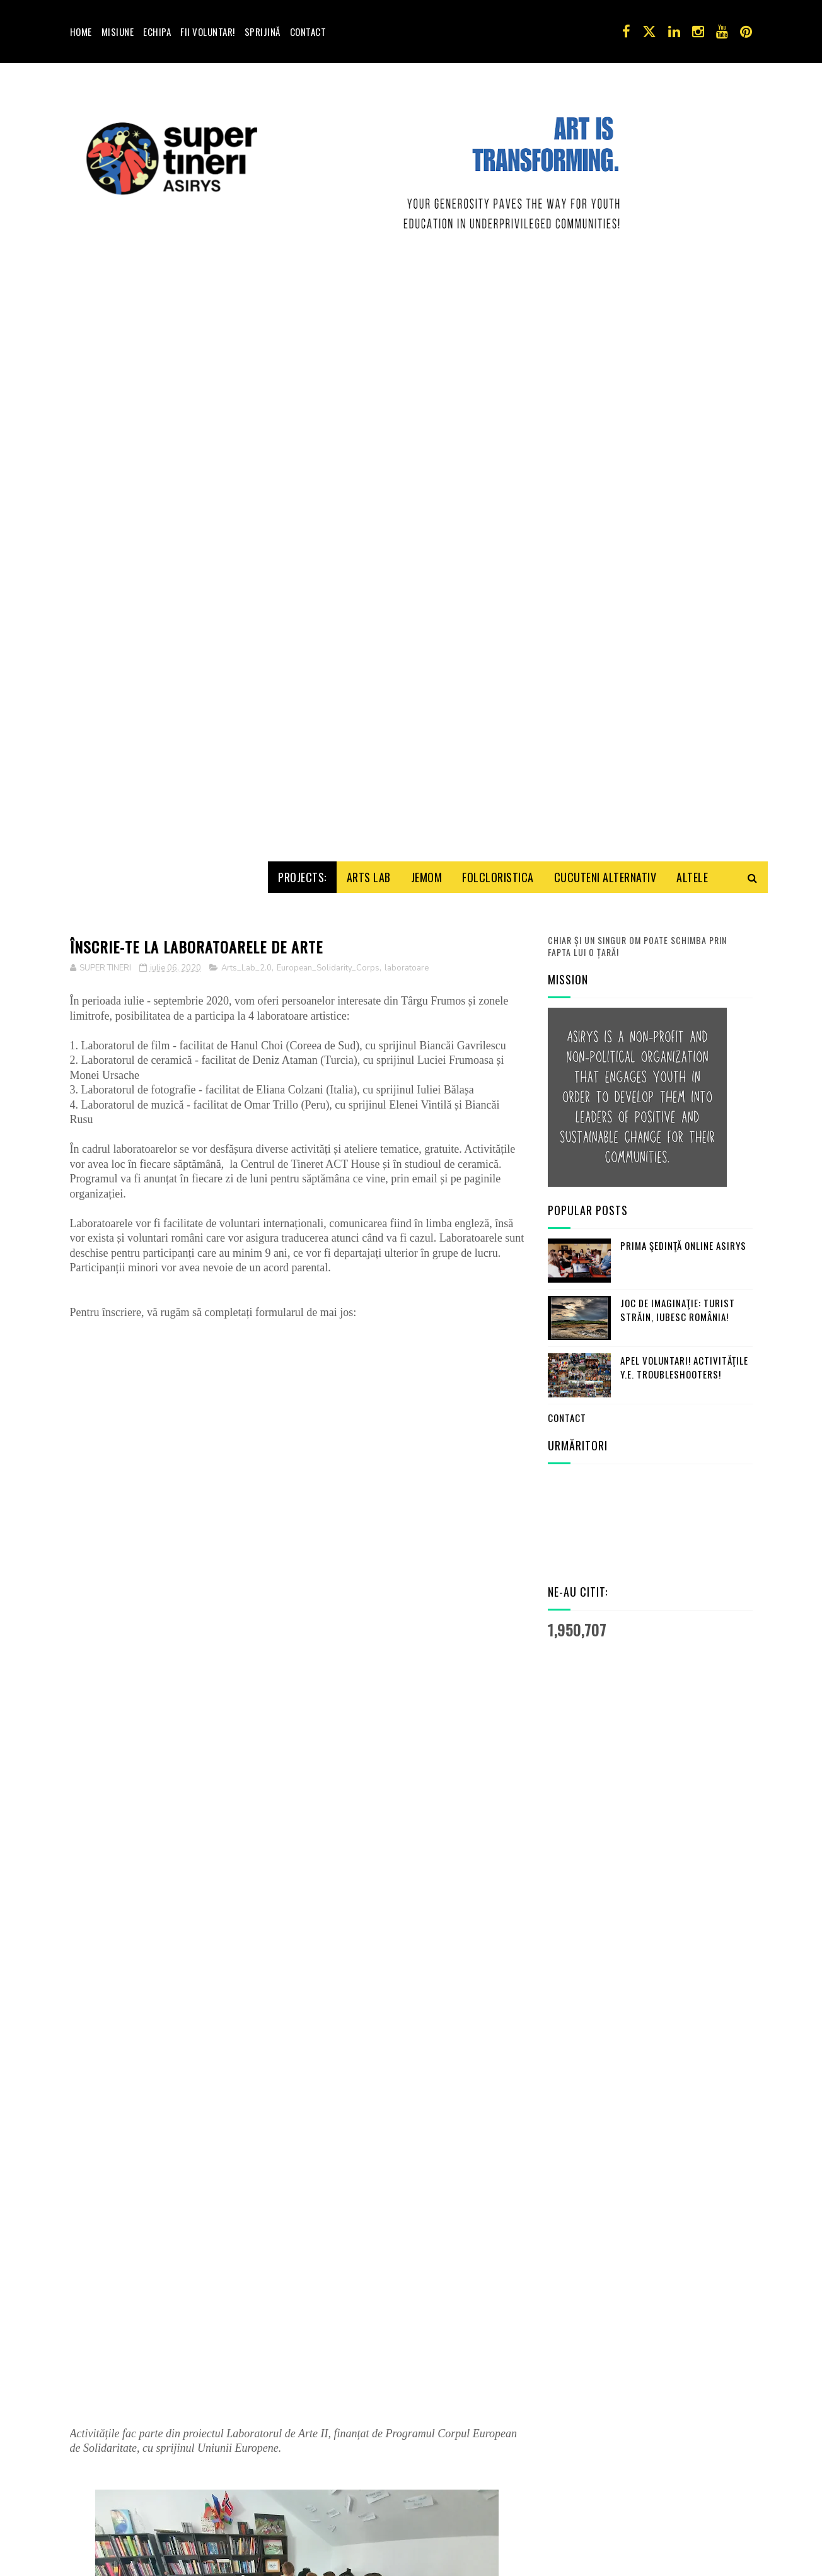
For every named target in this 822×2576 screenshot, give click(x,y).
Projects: (302, 304)
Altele (692, 304)
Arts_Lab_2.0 (246, 395)
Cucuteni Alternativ (605, 304)
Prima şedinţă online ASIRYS (683, 672)
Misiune (117, 31)
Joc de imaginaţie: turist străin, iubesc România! (677, 737)
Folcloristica (498, 304)
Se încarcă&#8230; (271, 1283)
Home (81, 31)
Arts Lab (369, 304)
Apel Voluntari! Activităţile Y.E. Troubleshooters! (684, 794)
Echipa (157, 31)
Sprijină (263, 31)
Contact (308, 31)
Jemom (427, 304)
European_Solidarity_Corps (328, 395)
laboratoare (407, 395)
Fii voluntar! (207, 31)
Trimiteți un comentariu (132, 2484)
